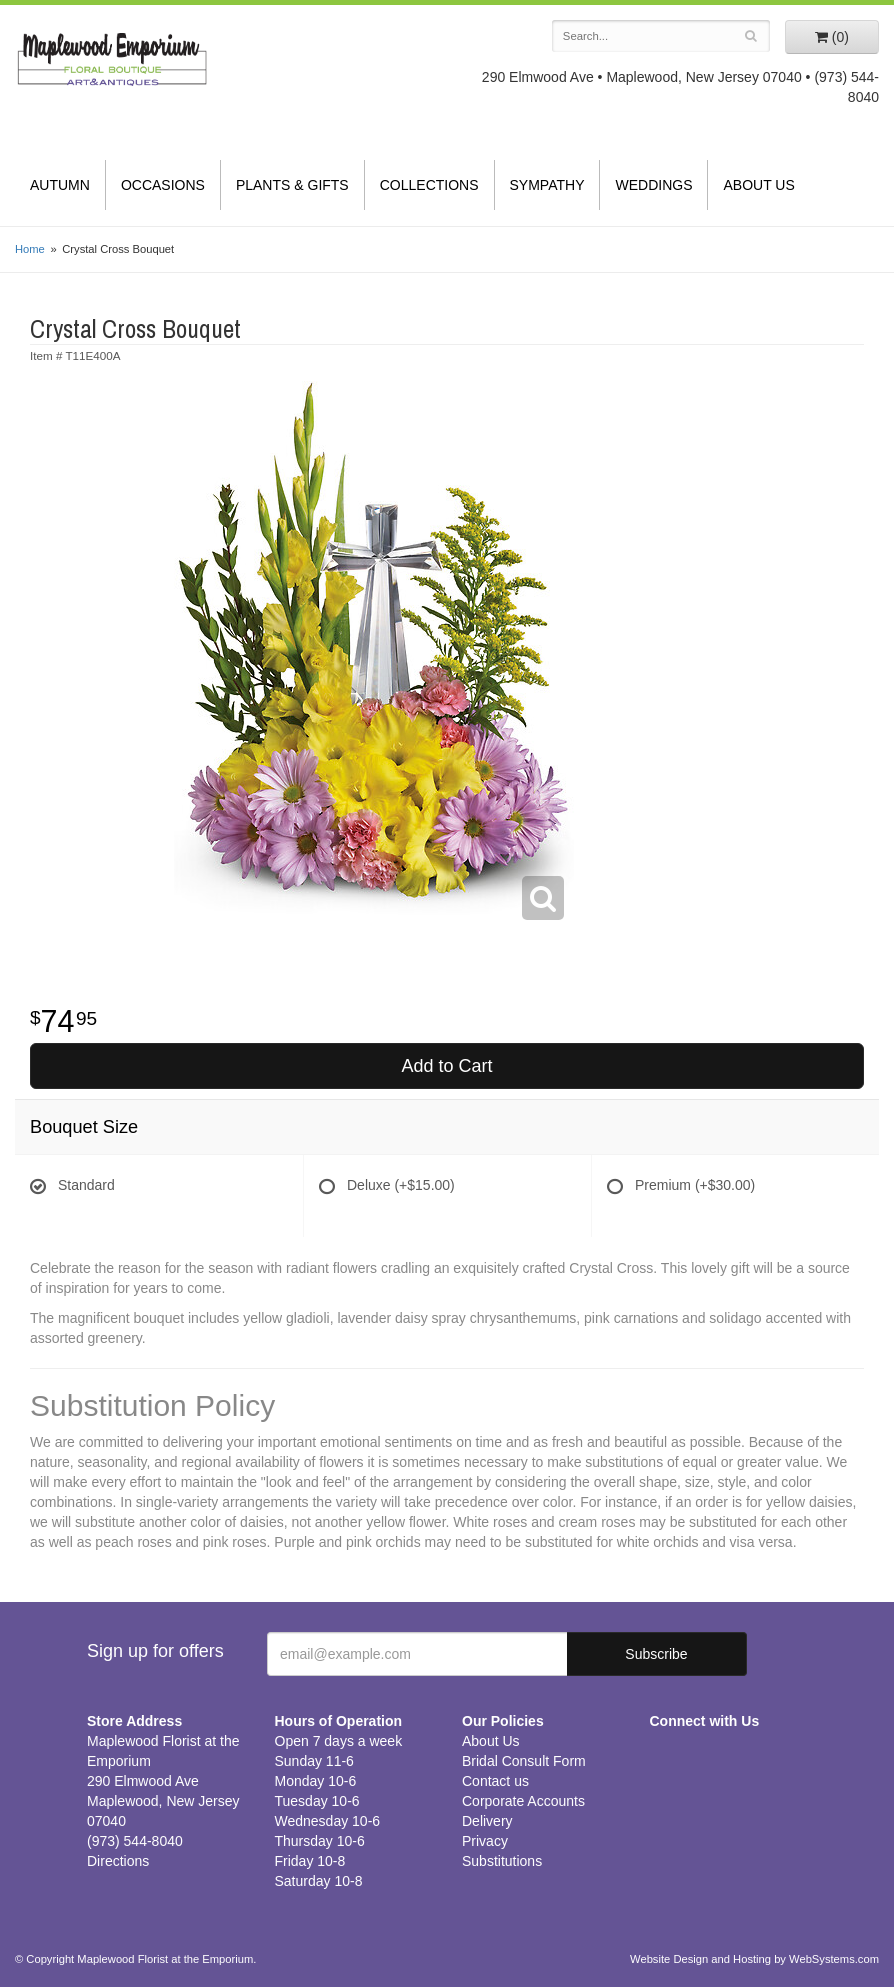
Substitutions (502, 1861)
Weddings (653, 185)
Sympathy (547, 185)
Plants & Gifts (292, 185)
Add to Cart (446, 1066)
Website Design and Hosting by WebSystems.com (754, 1959)
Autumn (60, 185)
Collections (429, 185)
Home (30, 249)
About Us (758, 185)
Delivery (487, 1821)
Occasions (163, 185)
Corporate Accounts (523, 1801)
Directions (118, 1861)
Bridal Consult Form (524, 1761)
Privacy (485, 1841)
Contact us (495, 1781)
